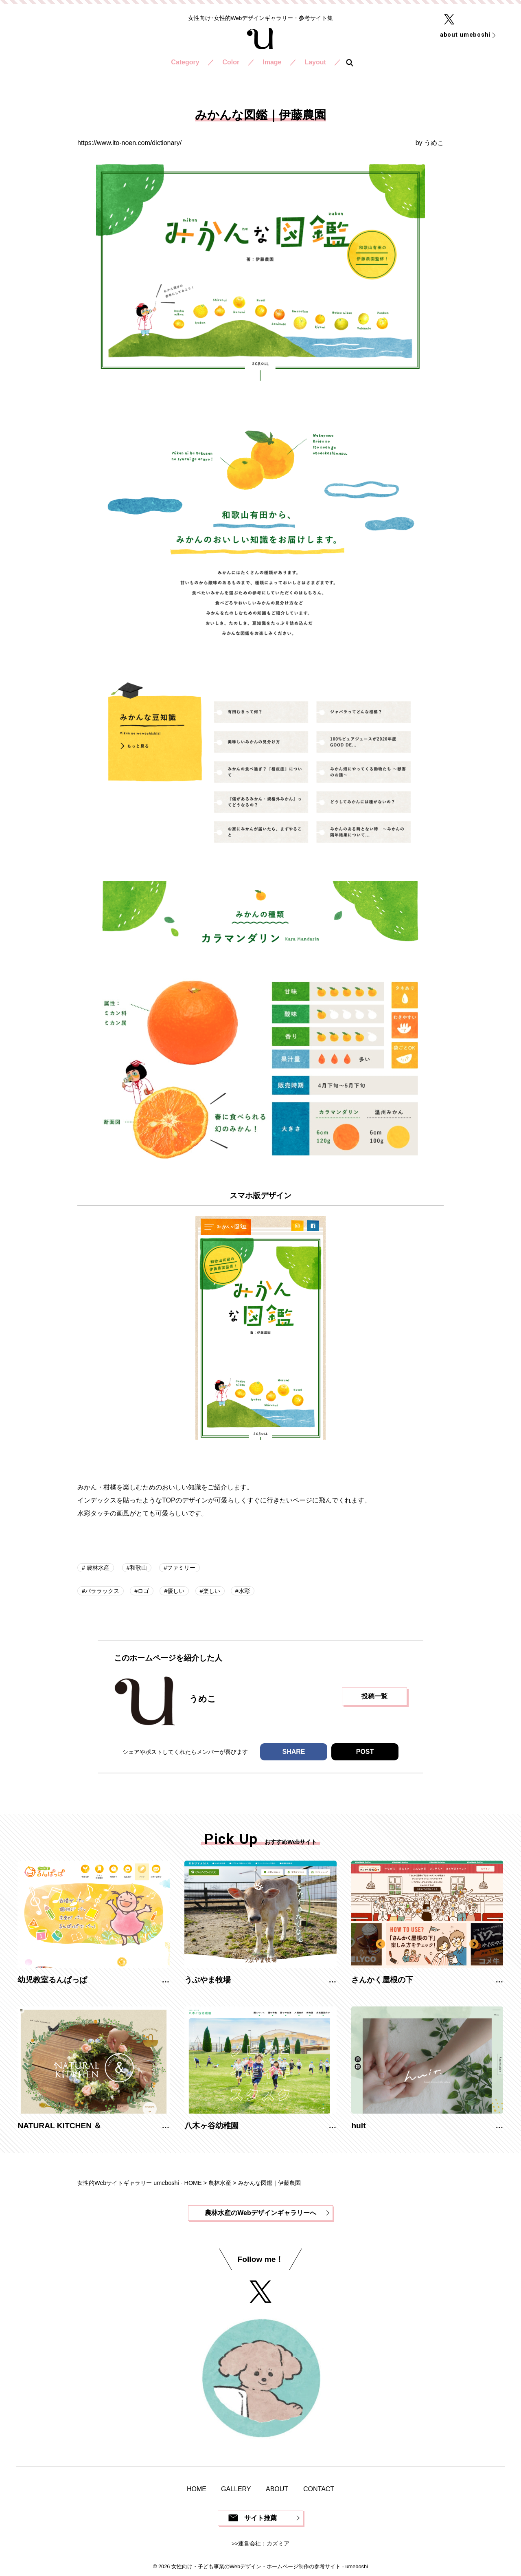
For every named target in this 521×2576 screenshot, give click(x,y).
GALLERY (236, 2489)
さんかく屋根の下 (382, 1979)
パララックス (102, 1591)
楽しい (211, 1591)
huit (358, 2125)
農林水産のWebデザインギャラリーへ (260, 2212)
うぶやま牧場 (207, 1979)
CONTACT (318, 2489)
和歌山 (138, 1567)
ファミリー (181, 1567)
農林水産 (97, 1567)
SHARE (293, 1751)
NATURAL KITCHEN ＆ (59, 2125)
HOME (196, 2489)
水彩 (244, 1591)
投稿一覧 (374, 1696)
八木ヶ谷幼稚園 (211, 2125)
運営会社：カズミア (263, 2544)
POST (365, 1751)
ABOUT (277, 2489)
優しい (175, 1591)
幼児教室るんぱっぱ (52, 1979)
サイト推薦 (260, 2517)
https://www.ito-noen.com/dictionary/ (129, 142)
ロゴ (143, 1591)
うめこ (434, 142)
